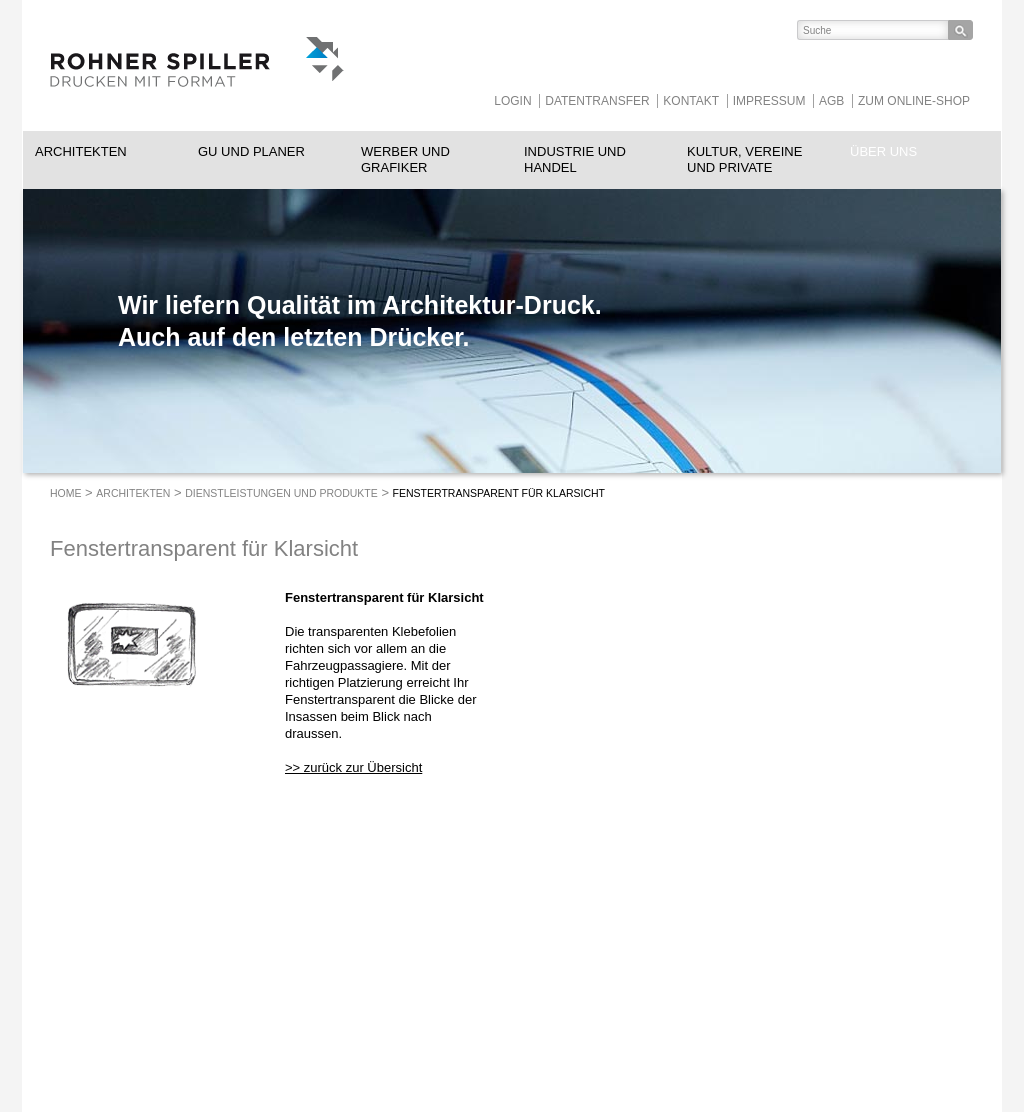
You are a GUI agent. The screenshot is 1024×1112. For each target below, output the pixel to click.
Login (512, 101)
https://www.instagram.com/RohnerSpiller (688, 972)
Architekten (81, 151)
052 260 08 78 (311, 1007)
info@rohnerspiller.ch (287, 1024)
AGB (831, 101)
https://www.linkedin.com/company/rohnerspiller (608, 972)
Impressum (769, 101)
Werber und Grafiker (405, 159)
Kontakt (691, 101)
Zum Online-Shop (914, 101)
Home (66, 493)
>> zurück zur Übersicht (353, 767)
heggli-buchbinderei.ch (472, 1007)
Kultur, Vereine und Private (744, 159)
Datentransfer (597, 101)
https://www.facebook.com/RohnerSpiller (648, 972)
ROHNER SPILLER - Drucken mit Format (196, 65)
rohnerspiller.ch (271, 1041)
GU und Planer (251, 151)
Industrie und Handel (575, 159)
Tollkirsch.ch (444, 1024)
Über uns (883, 151)
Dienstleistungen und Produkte (281, 493)
